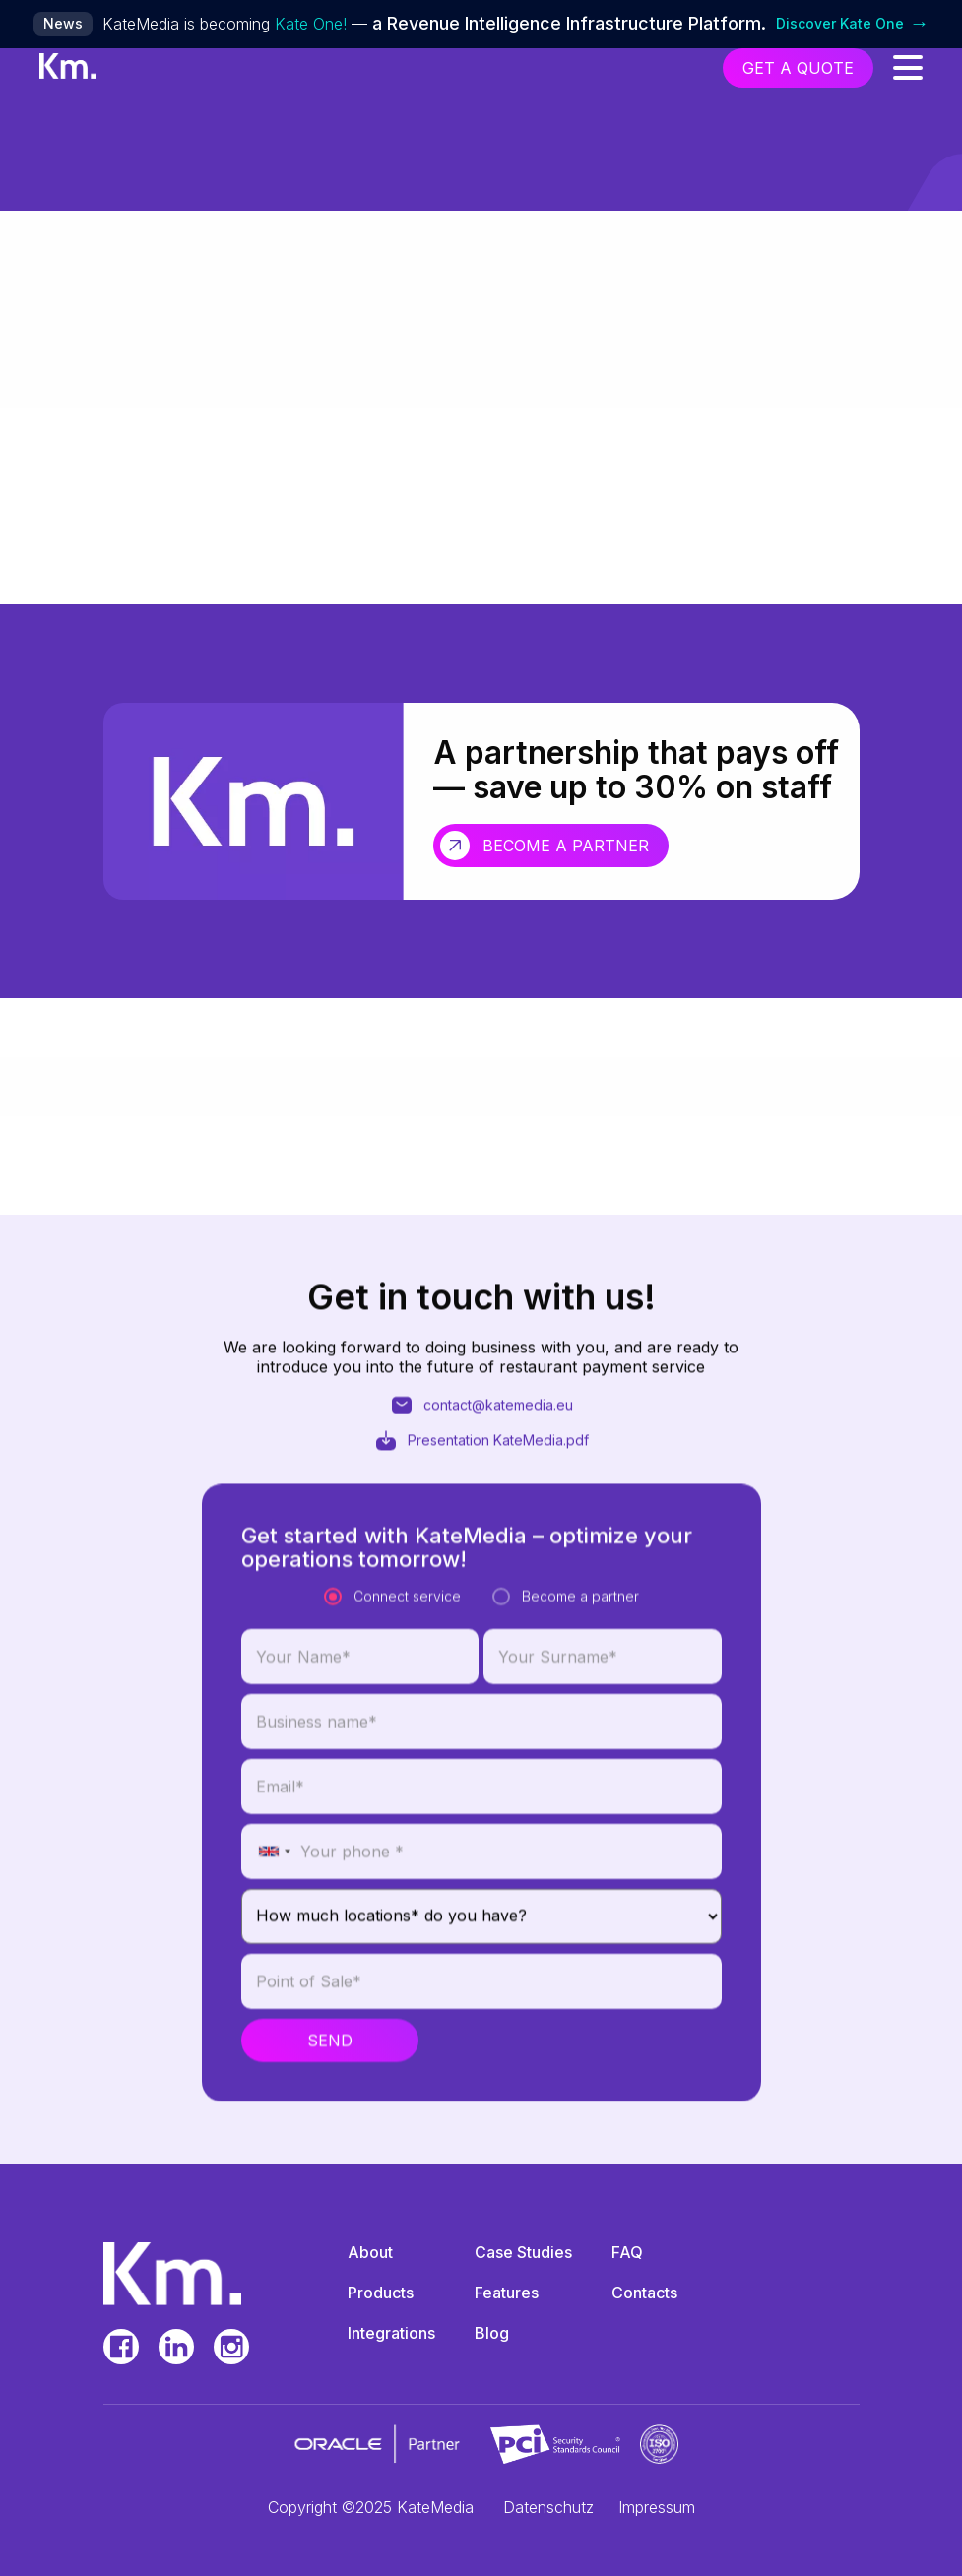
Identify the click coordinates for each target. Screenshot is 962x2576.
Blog (492, 2333)
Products (381, 2292)
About (370, 2252)
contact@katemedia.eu (481, 1455)
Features (507, 2292)
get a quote (798, 68)
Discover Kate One (853, 23)
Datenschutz (548, 2507)
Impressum (656, 2507)
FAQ (627, 2252)
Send (330, 2138)
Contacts (644, 2292)
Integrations (391, 2333)
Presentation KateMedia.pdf (481, 1490)
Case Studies (523, 2252)
